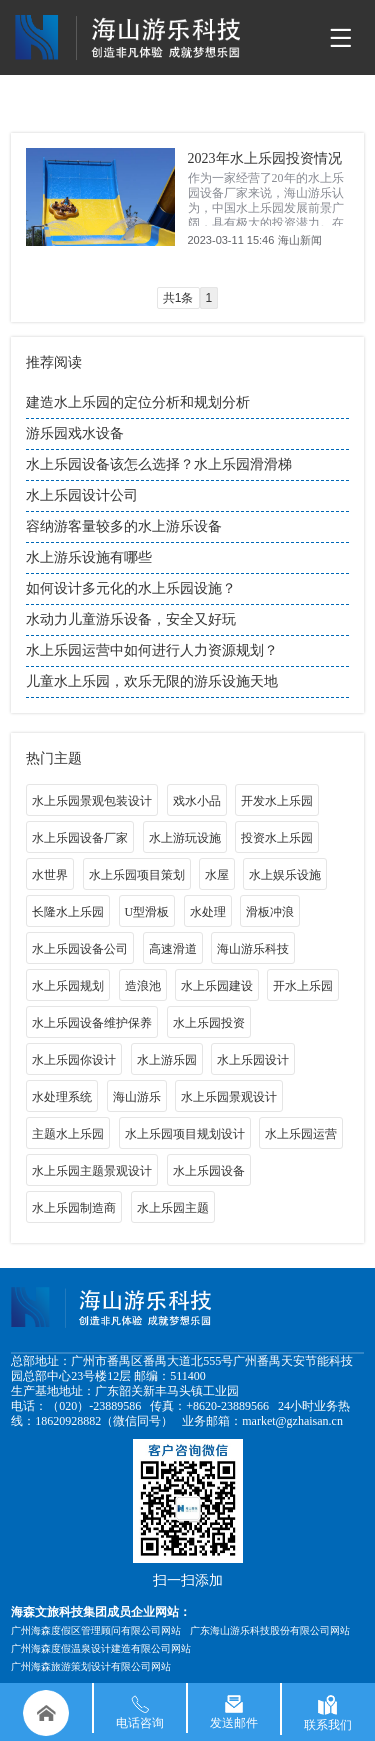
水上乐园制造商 (74, 1208)
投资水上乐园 (277, 838)
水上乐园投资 (209, 1023)
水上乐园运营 (301, 1134)
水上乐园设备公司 (80, 949)
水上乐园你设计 (74, 1060)
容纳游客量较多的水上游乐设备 (124, 526)
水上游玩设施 (185, 838)
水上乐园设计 (253, 1060)
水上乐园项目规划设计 (185, 1134)
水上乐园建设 (217, 986)
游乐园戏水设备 (75, 433)
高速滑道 (173, 949)
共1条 (178, 298)
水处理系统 (62, 1097)
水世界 (50, 875)
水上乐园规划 (68, 986)
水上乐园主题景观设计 (92, 1171)
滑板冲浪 (270, 912)
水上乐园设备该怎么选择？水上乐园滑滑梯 (159, 464)
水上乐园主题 (173, 1208)
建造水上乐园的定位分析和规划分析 (138, 402)
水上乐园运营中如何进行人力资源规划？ (152, 650)
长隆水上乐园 (68, 912)
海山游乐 (137, 1097)
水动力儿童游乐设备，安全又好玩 (131, 619)
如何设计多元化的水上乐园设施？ (131, 588)
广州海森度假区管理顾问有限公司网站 (96, 1630)
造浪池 (143, 986)
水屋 (217, 875)
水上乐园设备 (209, 1171)
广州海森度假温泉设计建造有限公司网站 (101, 1648)
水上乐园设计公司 (82, 495)
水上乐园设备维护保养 (92, 1023)
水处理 (208, 912)
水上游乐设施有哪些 (89, 557)
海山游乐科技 (253, 949)
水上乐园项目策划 (137, 875)
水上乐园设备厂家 (80, 838)
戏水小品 (197, 801)
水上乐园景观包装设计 (92, 801)
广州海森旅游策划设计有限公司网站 (91, 1666)
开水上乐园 (303, 986)
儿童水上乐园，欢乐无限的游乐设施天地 (152, 681)
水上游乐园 (167, 1060)
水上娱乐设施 (285, 875)
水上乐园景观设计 (229, 1097)
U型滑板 (147, 912)
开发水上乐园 (277, 801)
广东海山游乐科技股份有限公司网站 (270, 1630)
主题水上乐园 (68, 1134)
